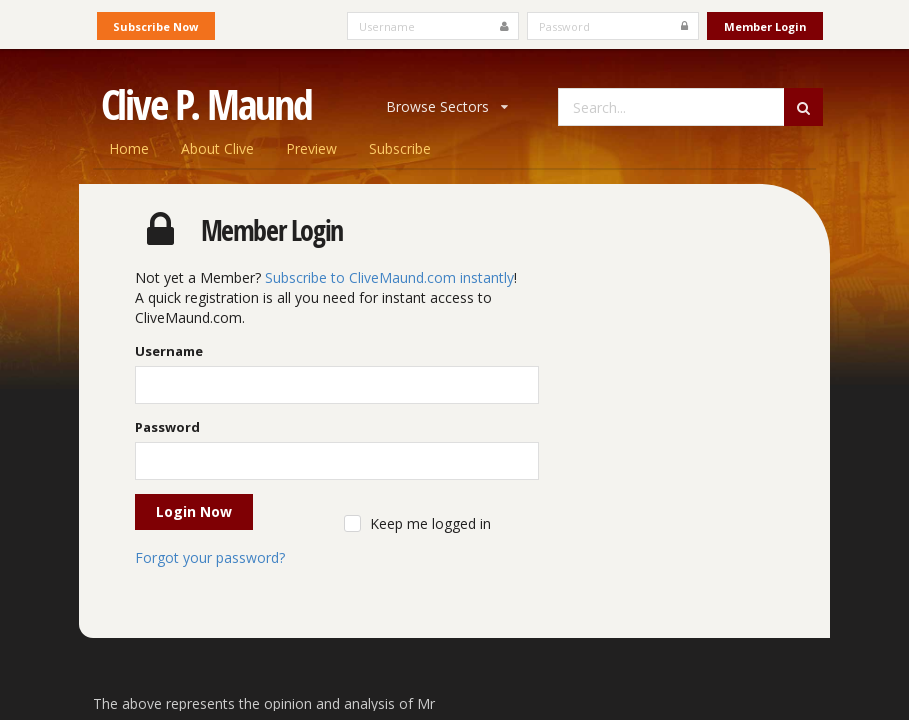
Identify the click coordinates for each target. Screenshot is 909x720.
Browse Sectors (447, 106)
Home (129, 148)
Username (169, 351)
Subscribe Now (155, 26)
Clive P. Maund (207, 104)
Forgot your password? (210, 557)
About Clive (217, 148)
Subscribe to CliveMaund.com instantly (389, 277)
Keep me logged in (430, 523)
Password (167, 427)
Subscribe (400, 148)
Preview (311, 148)
